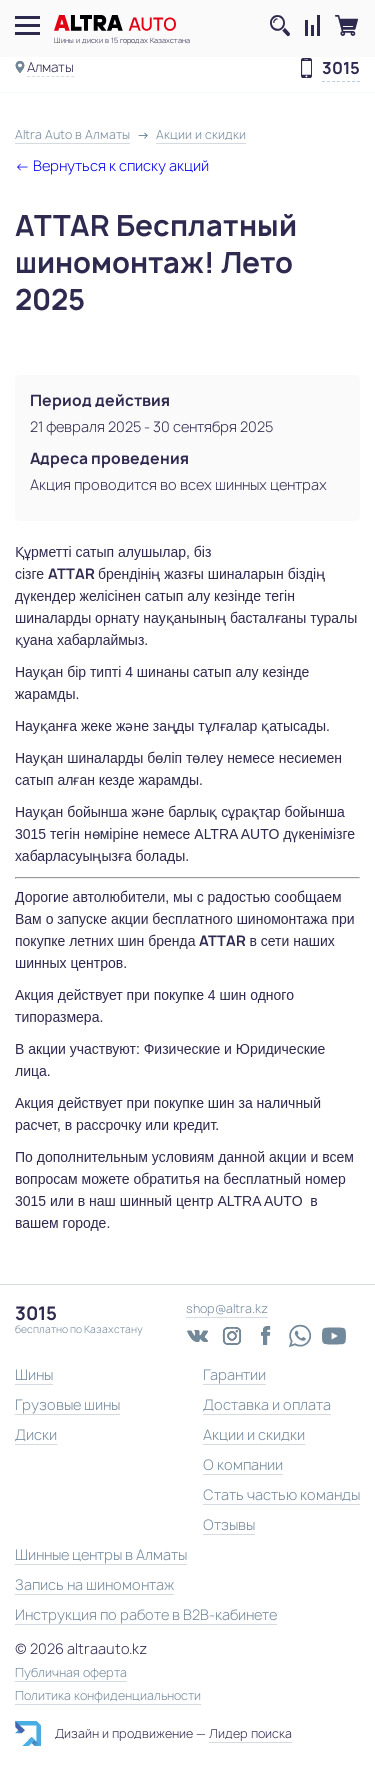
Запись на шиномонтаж (94, 1584)
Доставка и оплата (267, 1404)
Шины (34, 1374)
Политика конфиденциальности (108, 1696)
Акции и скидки (254, 1434)
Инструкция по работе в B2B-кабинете (146, 1614)
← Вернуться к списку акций (112, 165)
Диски (36, 1434)
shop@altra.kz (227, 1308)
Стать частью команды (281, 1494)
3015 (341, 69)
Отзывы (229, 1524)
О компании (243, 1464)
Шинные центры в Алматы (101, 1554)
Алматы (50, 67)
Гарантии (234, 1374)
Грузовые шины (67, 1404)
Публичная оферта (71, 1673)
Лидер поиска (250, 1733)
